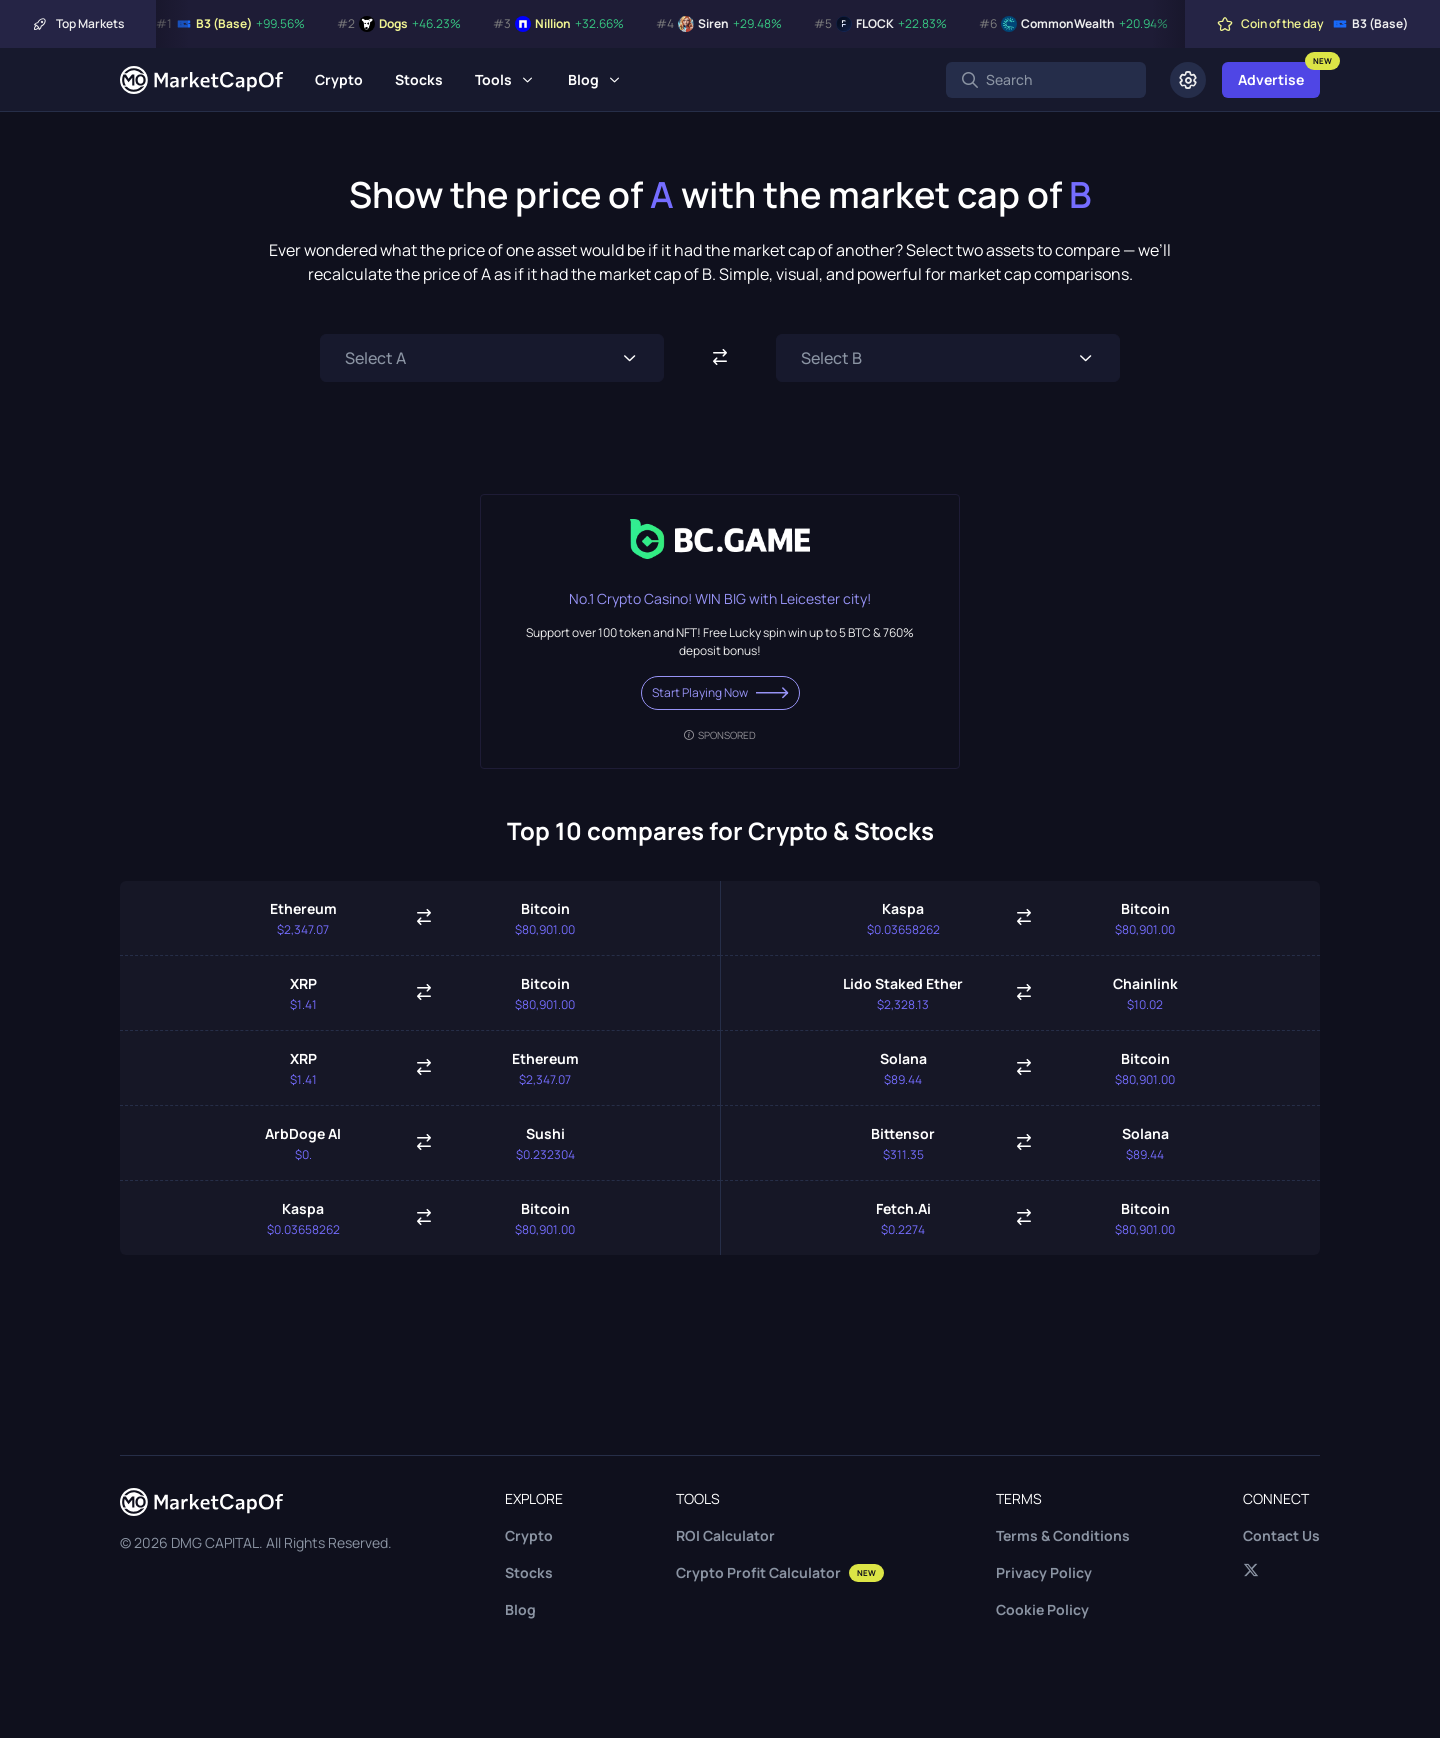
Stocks (419, 79)
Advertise (1271, 79)
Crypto (339, 79)
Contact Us (1281, 1535)
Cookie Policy (1042, 1609)
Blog (583, 79)
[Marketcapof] (201, 80)
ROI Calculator (725, 1535)
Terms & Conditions (1063, 1535)
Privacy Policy (1044, 1572)
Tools (493, 79)
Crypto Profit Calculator (780, 1572)
